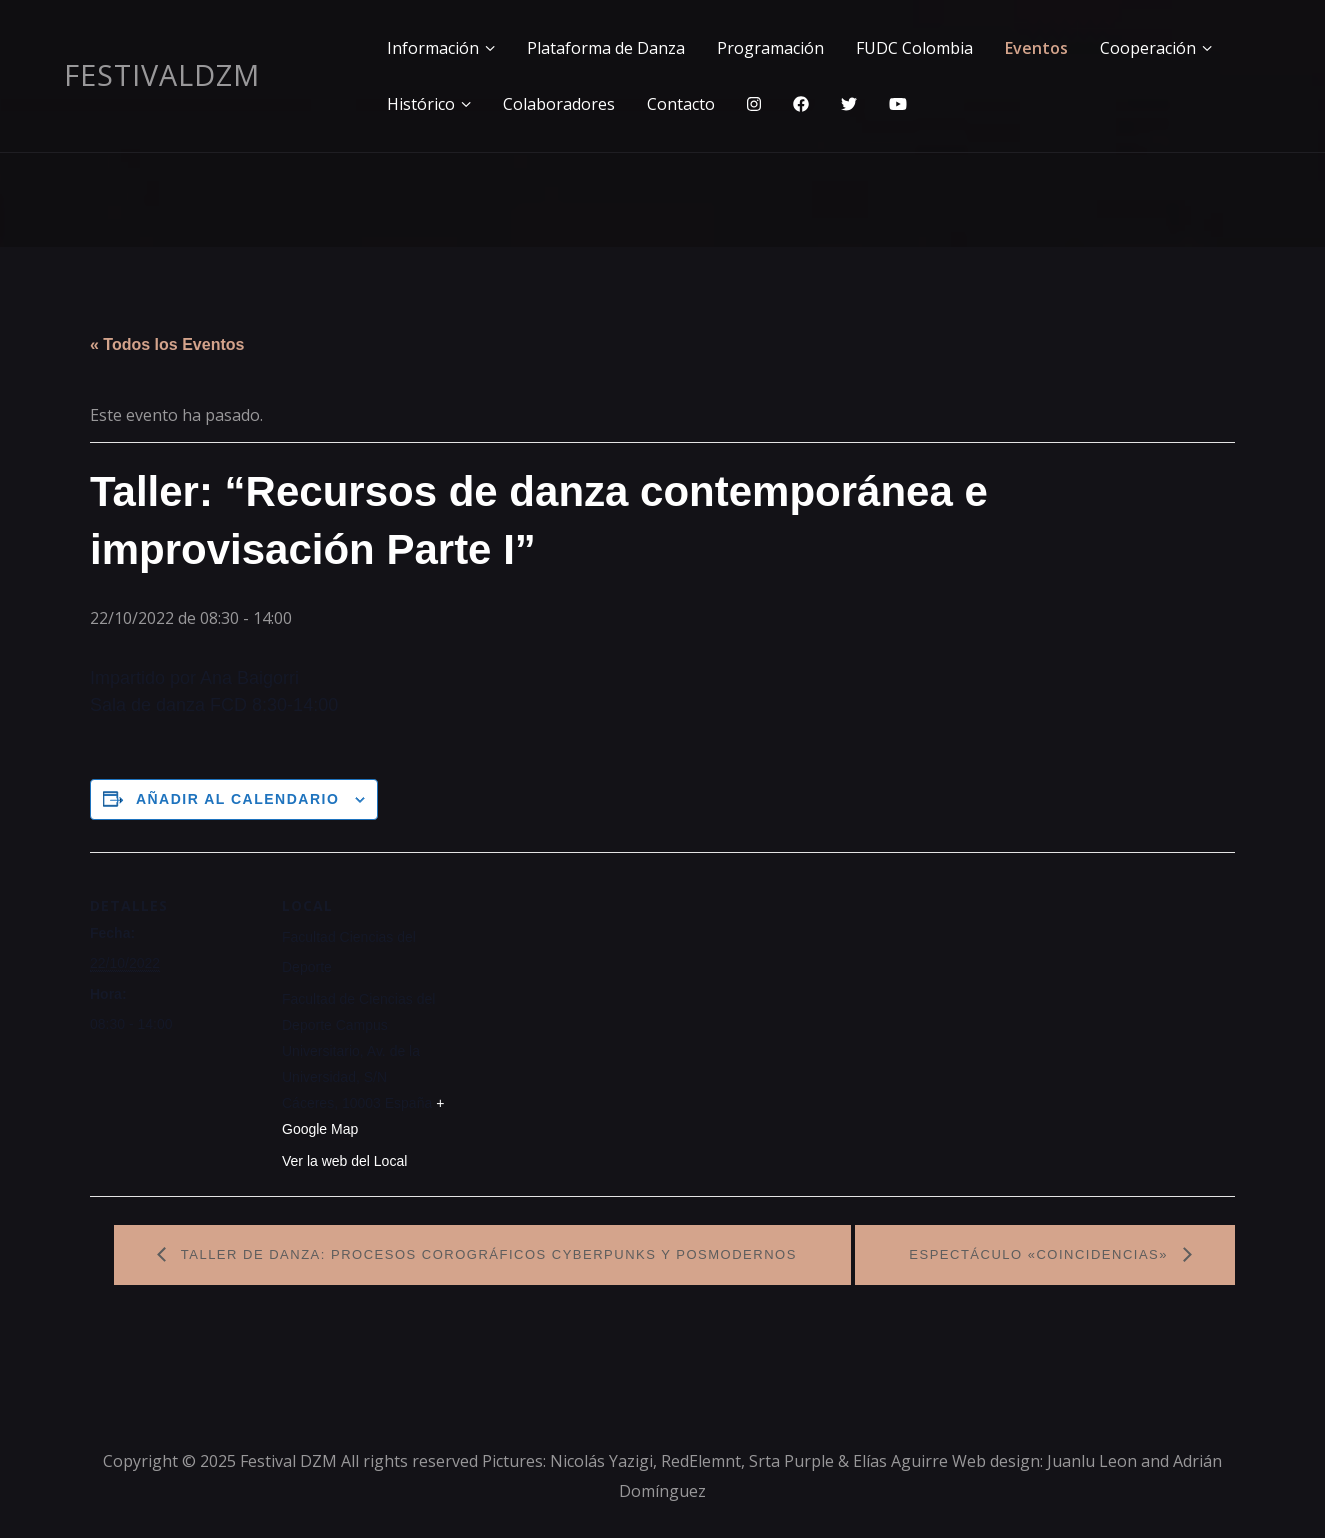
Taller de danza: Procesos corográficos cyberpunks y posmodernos (486, 1254)
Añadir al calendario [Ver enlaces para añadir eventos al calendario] (237, 799)
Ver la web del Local (344, 1161)
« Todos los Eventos (167, 344)
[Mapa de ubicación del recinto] (579, 990)
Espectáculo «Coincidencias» (1041, 1254)
